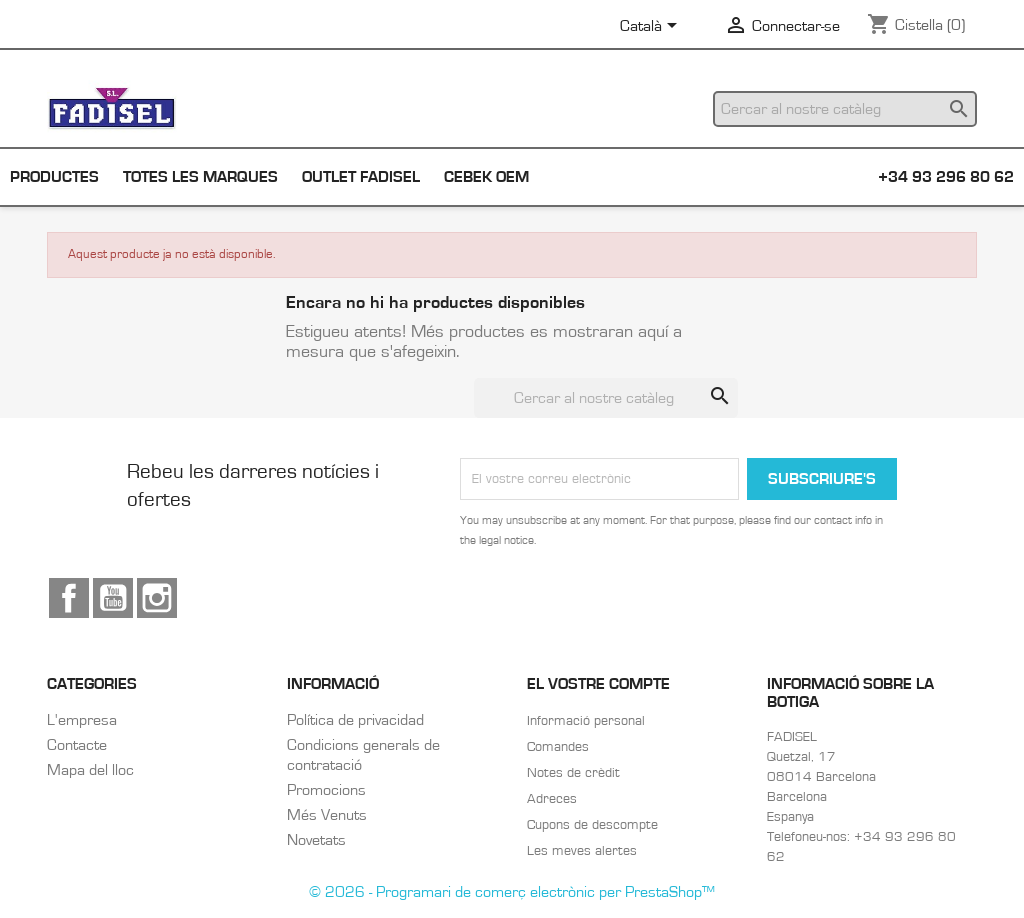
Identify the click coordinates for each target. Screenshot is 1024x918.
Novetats (316, 840)
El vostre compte (598, 684)
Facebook (69, 598)
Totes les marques (200, 177)
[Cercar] (845, 109)
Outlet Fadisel (361, 177)
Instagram (157, 598)
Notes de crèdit (573, 773)
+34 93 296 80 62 (946, 177)
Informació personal (586, 721)
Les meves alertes (582, 851)
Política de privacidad (355, 720)
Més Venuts (327, 815)
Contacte (77, 745)
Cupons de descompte (592, 825)
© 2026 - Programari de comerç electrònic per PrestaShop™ (512, 892)
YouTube (113, 598)
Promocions (326, 790)
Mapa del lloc (90, 770)
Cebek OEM (486, 177)
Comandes (558, 747)
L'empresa (82, 720)
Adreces (552, 799)
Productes (54, 177)
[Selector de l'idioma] (652, 27)
